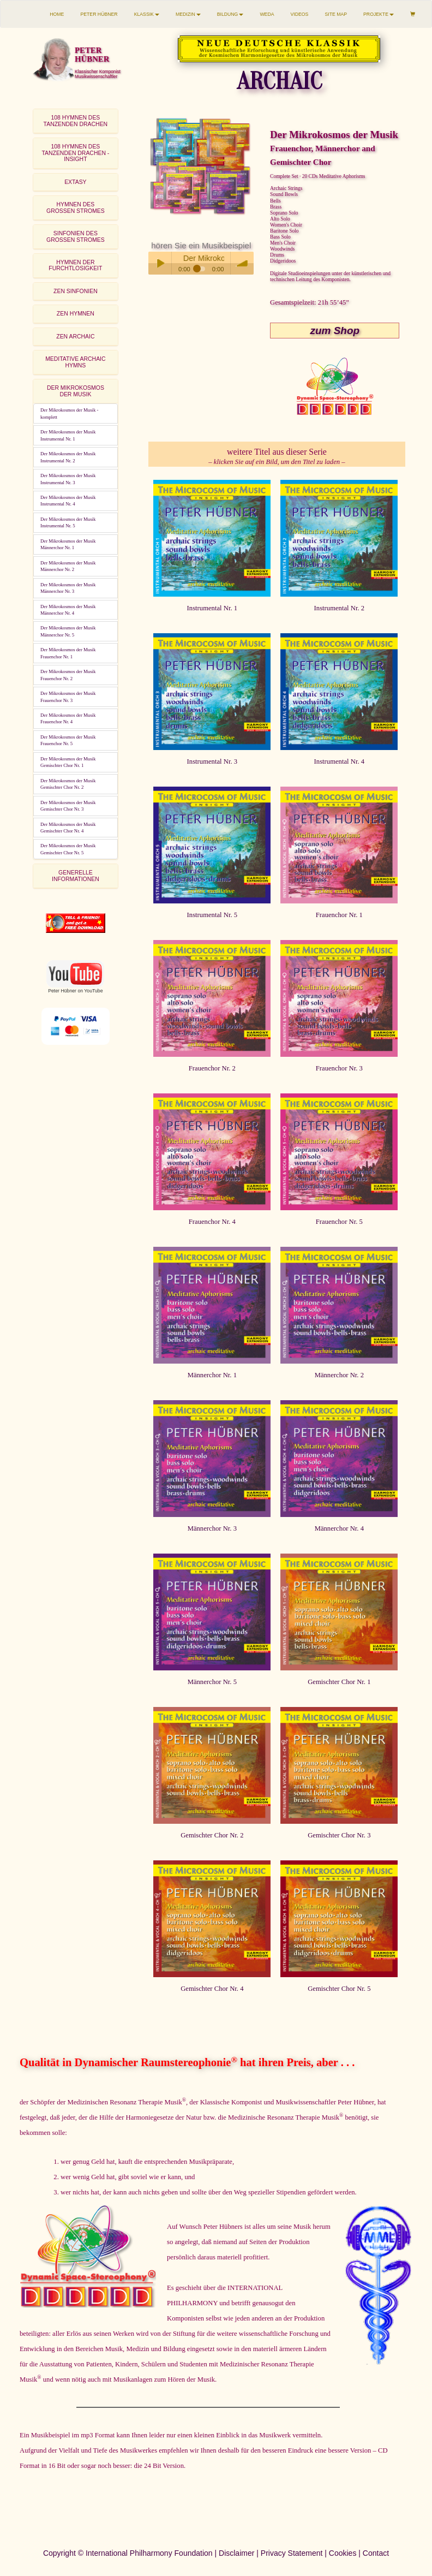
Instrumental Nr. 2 (339, 608)
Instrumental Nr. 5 (212, 915)
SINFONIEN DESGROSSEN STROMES (75, 236)
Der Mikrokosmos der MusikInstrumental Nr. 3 (67, 479)
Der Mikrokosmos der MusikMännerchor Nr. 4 (67, 610)
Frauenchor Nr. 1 (339, 915)
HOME (57, 14)
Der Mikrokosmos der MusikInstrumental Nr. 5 (67, 522)
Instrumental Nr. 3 (212, 761)
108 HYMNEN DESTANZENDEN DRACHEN (76, 121)
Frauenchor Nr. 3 (339, 1068)
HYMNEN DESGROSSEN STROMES (75, 207)
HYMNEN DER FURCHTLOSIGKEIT (75, 265)
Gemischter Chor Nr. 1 (339, 1682)
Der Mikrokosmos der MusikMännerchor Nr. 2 (67, 566)
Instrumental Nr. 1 (212, 608)
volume (242, 263)
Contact (376, 2553)
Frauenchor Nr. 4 (212, 1221)
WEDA (267, 14)
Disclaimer (236, 2553)
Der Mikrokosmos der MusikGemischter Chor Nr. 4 (67, 828)
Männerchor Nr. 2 (339, 1375)
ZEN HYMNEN (75, 314)
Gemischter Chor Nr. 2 (212, 1835)
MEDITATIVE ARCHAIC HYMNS (75, 362)
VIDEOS (300, 14)
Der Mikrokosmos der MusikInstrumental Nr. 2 (67, 457)
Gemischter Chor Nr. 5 (339, 1988)
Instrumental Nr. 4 (339, 761)
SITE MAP (336, 14)
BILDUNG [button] (230, 14)
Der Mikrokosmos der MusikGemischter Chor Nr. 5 (67, 849)
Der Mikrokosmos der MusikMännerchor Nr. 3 (67, 588)
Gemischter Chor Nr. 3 (339, 1835)
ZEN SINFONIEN (75, 291)
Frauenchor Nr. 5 (339, 1221)
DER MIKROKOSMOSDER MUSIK (75, 391)
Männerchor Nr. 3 (212, 1528)
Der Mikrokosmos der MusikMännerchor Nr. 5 (67, 631)
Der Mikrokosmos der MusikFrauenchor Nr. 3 (67, 697)
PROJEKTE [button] (378, 14)
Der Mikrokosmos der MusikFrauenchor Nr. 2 (67, 675)
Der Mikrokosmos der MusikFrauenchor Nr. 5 (67, 740)
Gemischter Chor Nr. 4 (212, 1988)
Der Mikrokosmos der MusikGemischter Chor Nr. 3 (67, 806)
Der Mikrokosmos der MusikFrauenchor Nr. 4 (67, 718)
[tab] (75, 121)
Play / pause (159, 263)
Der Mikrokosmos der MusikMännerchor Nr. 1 (67, 544)
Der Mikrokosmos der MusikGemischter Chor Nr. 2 (67, 784)
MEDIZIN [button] (188, 14)
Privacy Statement (292, 2553)
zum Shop (334, 330)
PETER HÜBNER (98, 14)
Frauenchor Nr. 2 (212, 1068)
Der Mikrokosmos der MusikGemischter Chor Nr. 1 (67, 762)
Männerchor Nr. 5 (212, 1682)
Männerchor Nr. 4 (339, 1528)
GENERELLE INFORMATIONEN (75, 876)
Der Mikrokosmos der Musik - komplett (69, 413)
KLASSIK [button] (146, 14)
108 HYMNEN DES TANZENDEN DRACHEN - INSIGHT (75, 153)
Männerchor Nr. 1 (212, 1375)
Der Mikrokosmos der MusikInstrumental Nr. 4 (67, 501)
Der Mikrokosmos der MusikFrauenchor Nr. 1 (67, 653)
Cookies (343, 2553)
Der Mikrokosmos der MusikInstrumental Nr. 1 (67, 435)
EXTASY (75, 182)
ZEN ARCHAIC (75, 337)
